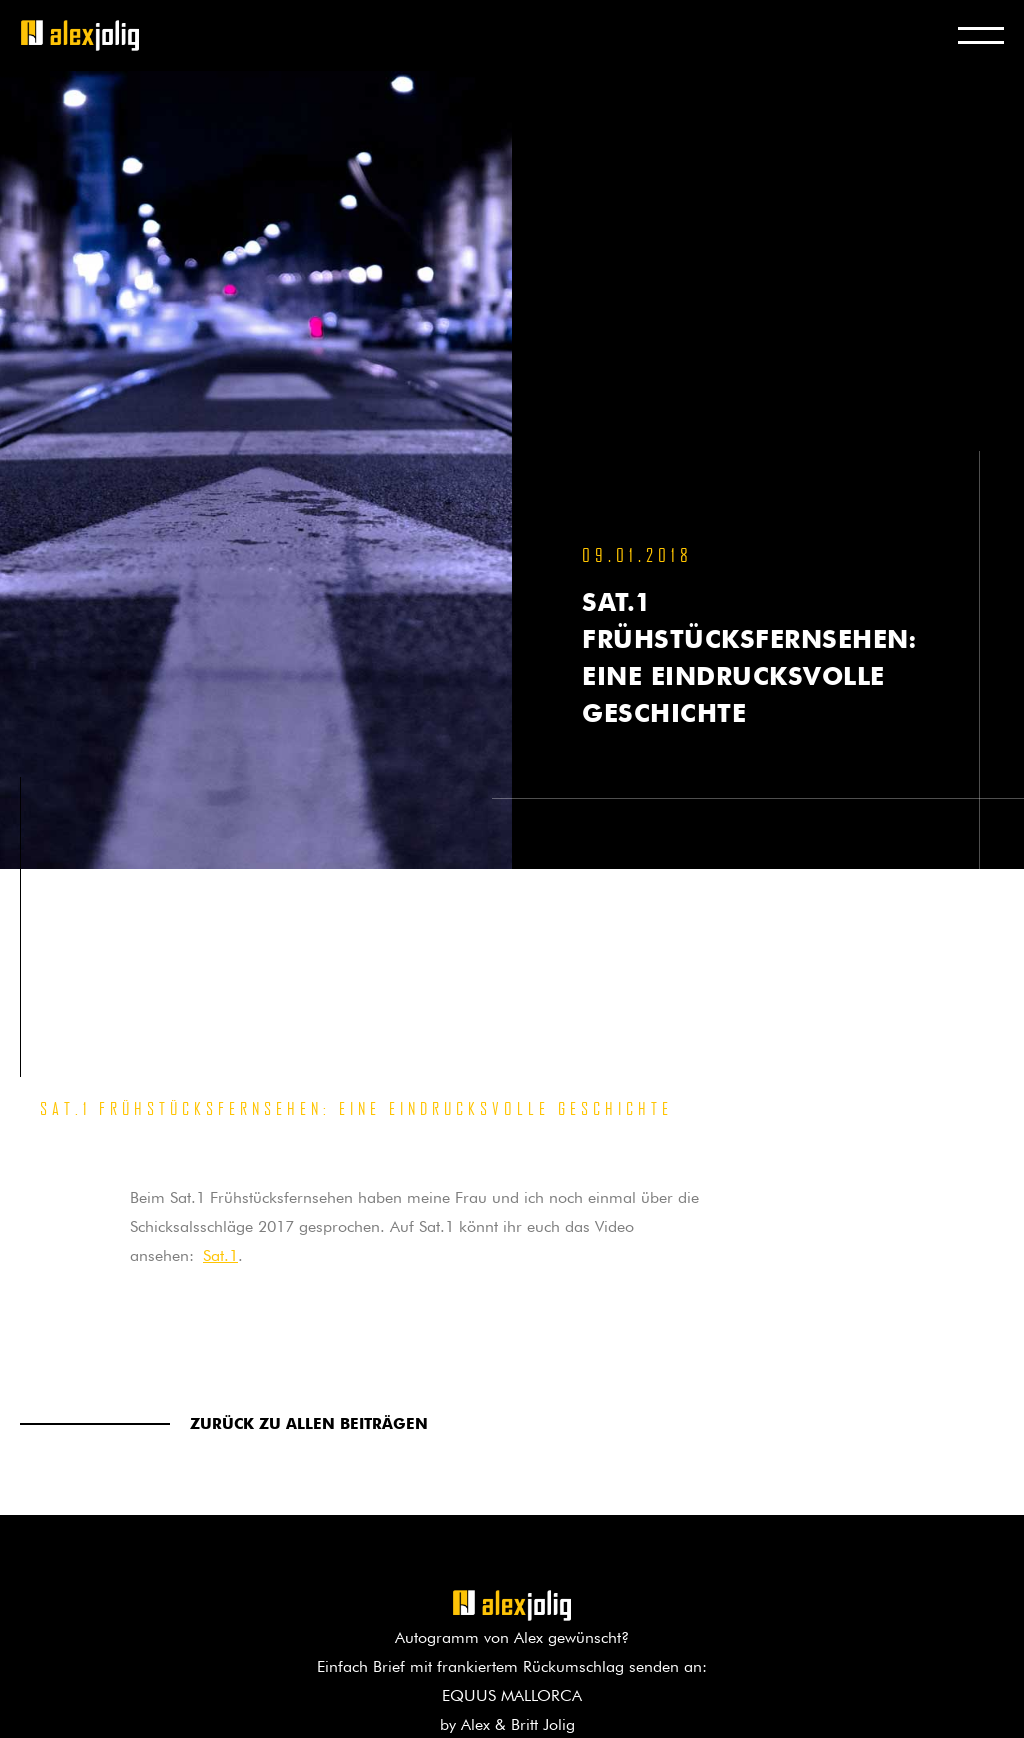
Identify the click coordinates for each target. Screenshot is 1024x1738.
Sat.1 (220, 1253)
